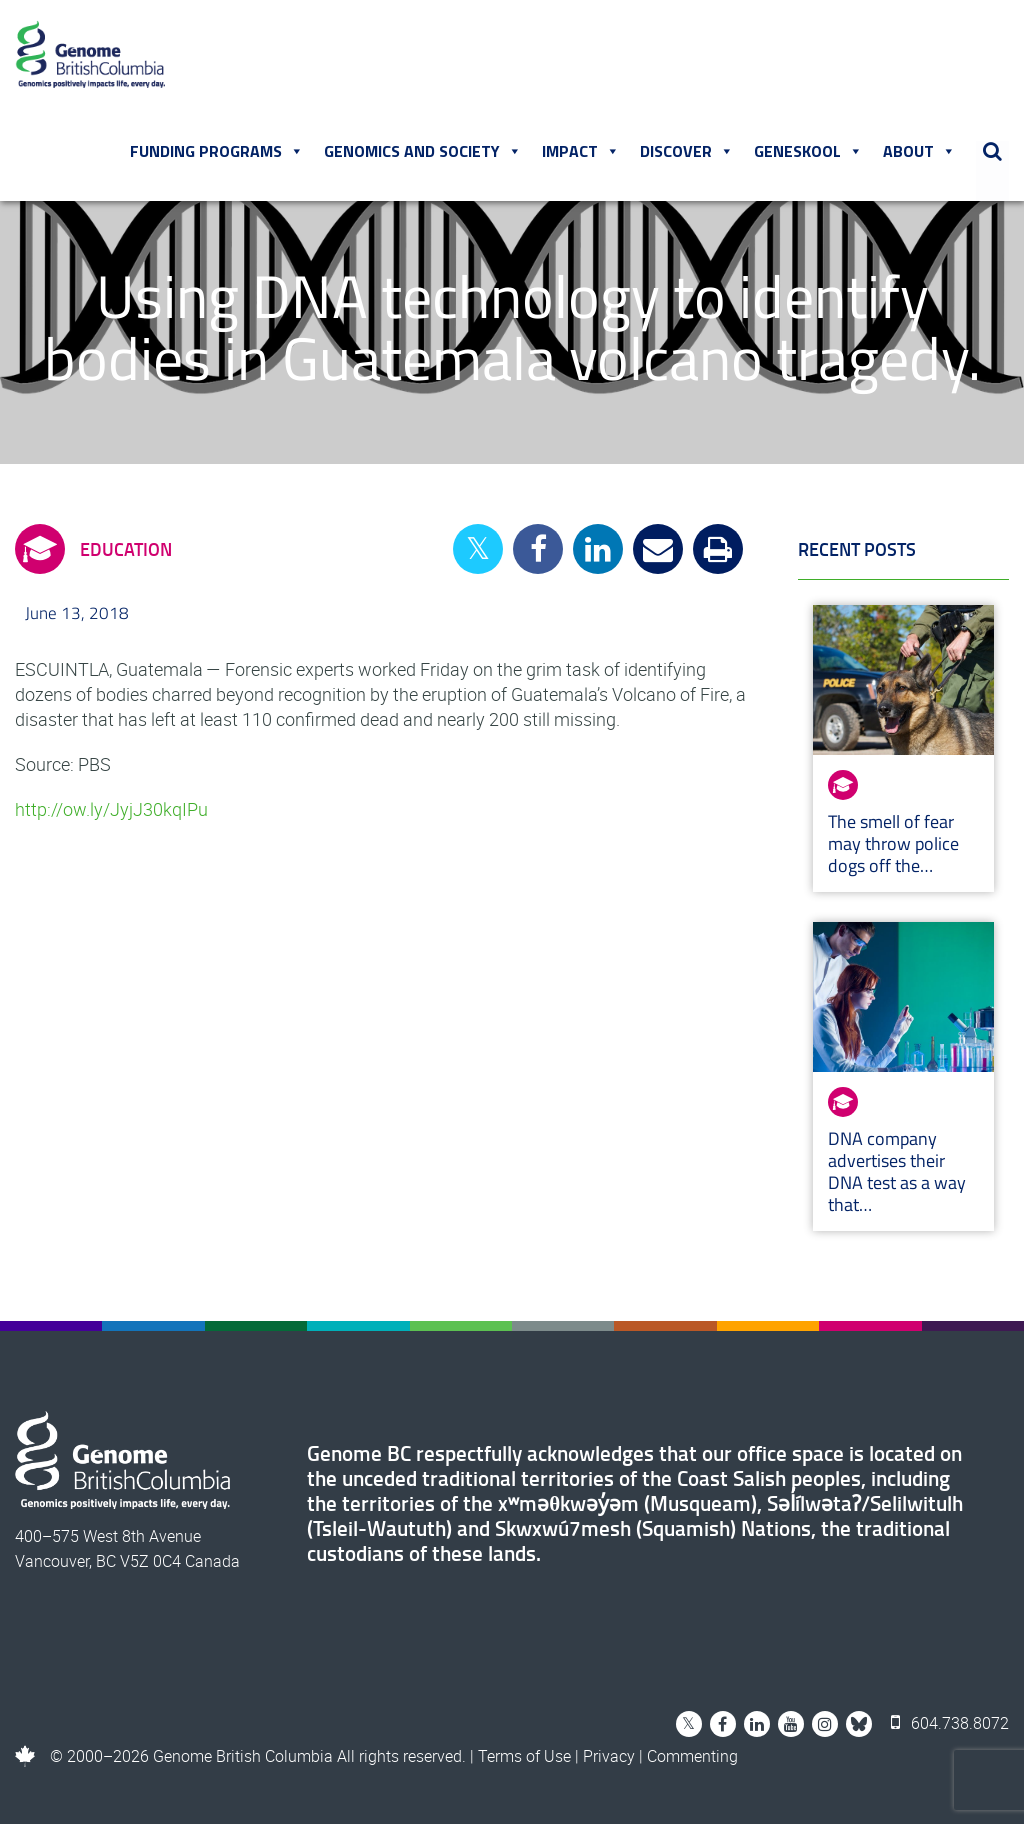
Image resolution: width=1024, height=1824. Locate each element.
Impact (581, 151)
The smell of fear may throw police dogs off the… (893, 843)
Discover (687, 151)
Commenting (692, 1756)
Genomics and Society (423, 151)
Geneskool (808, 151)
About (919, 151)
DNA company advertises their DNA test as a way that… (897, 1171)
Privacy (609, 1756)
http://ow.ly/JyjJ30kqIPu (111, 809)
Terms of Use (524, 1756)
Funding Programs (217, 151)
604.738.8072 (950, 1723)
